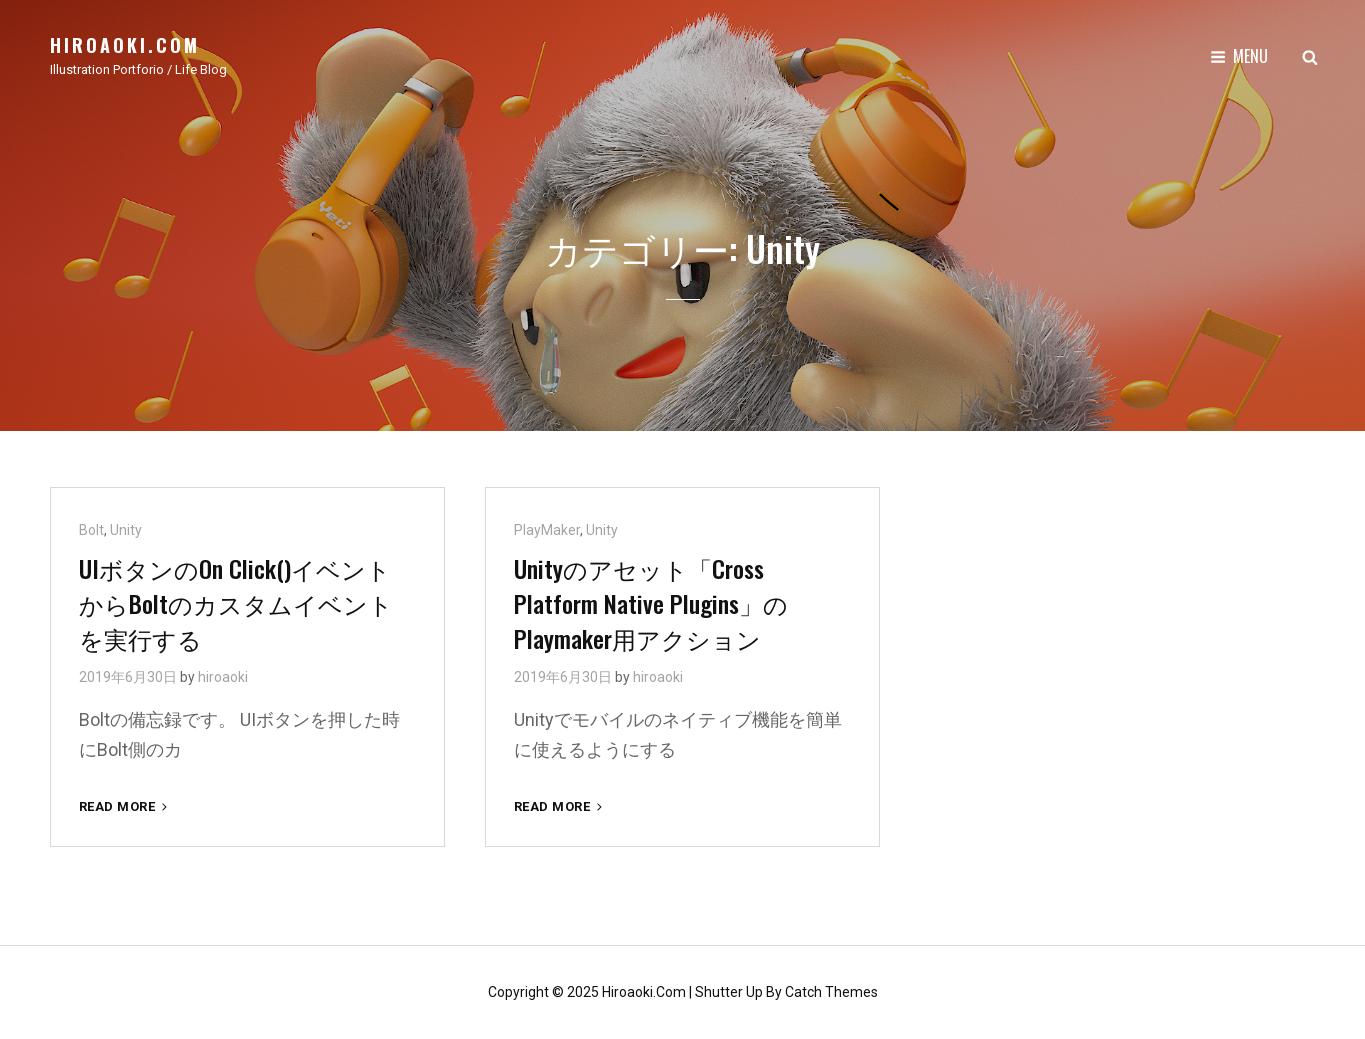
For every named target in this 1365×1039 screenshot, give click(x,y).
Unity (126, 530)
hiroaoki (223, 677)
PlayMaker (547, 530)
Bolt (91, 530)
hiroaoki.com (125, 45)
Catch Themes (831, 992)
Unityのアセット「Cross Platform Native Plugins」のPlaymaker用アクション (651, 603)
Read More (125, 806)
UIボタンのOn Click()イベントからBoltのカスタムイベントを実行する (236, 603)
